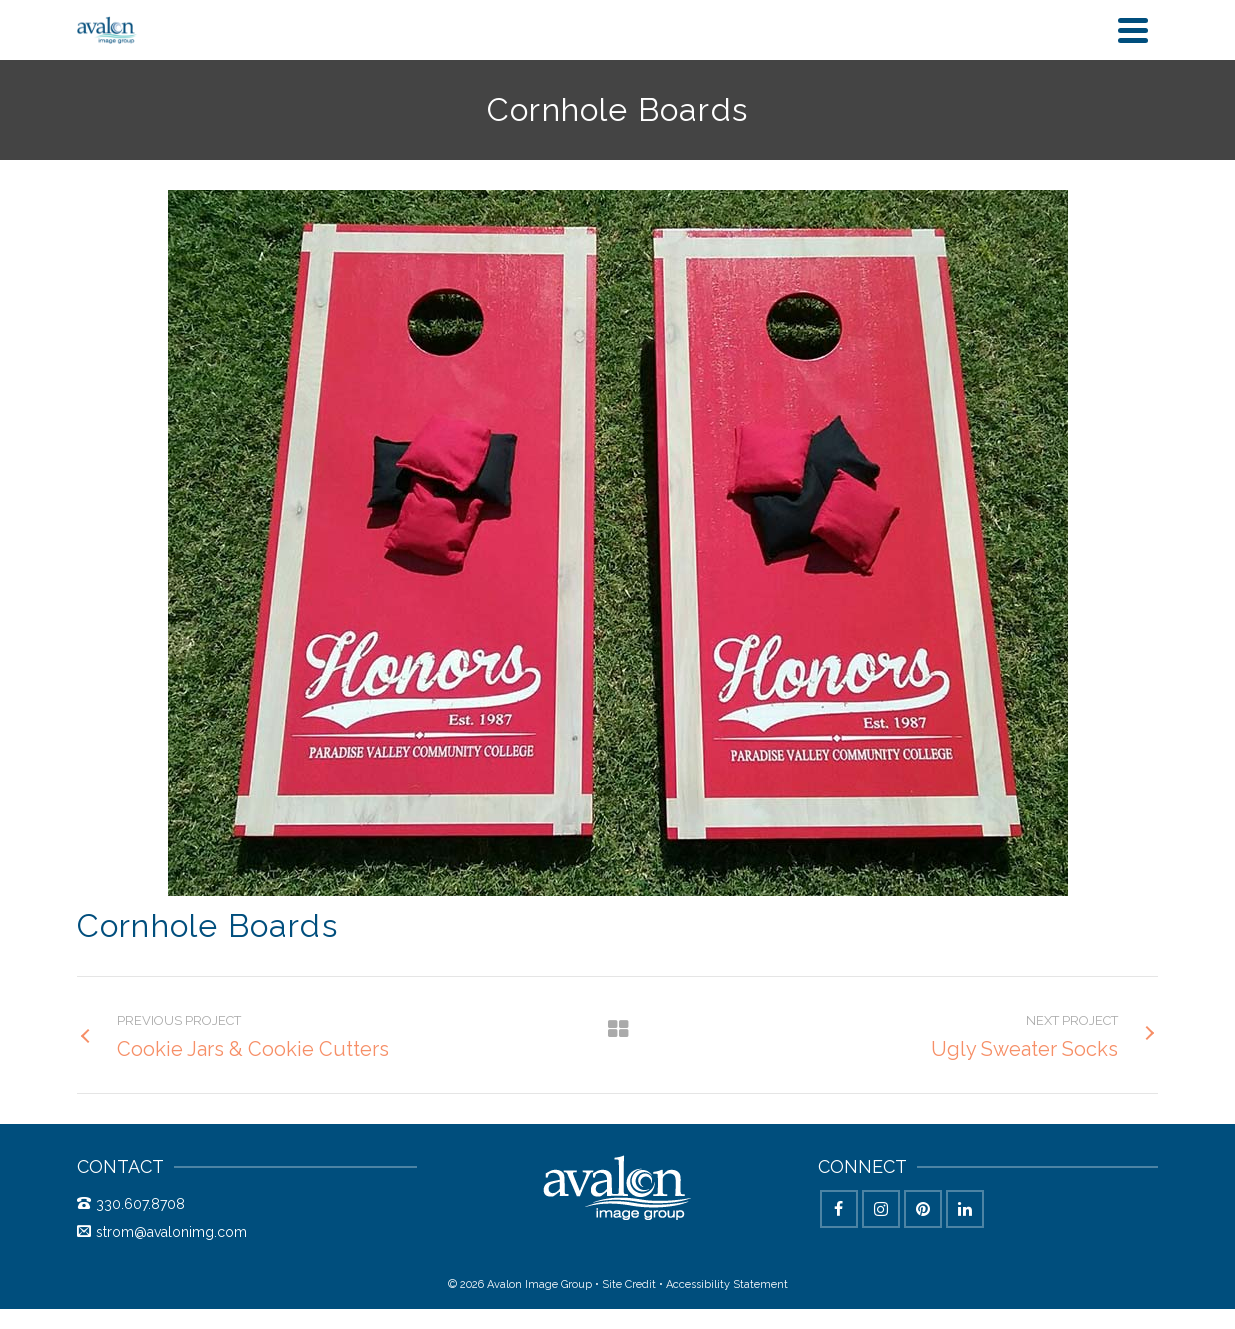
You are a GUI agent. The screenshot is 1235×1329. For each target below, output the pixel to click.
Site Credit (629, 1284)
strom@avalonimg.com (162, 1232)
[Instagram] (881, 1209)
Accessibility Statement (727, 1284)
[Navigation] (1133, 30)
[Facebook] (839, 1209)
